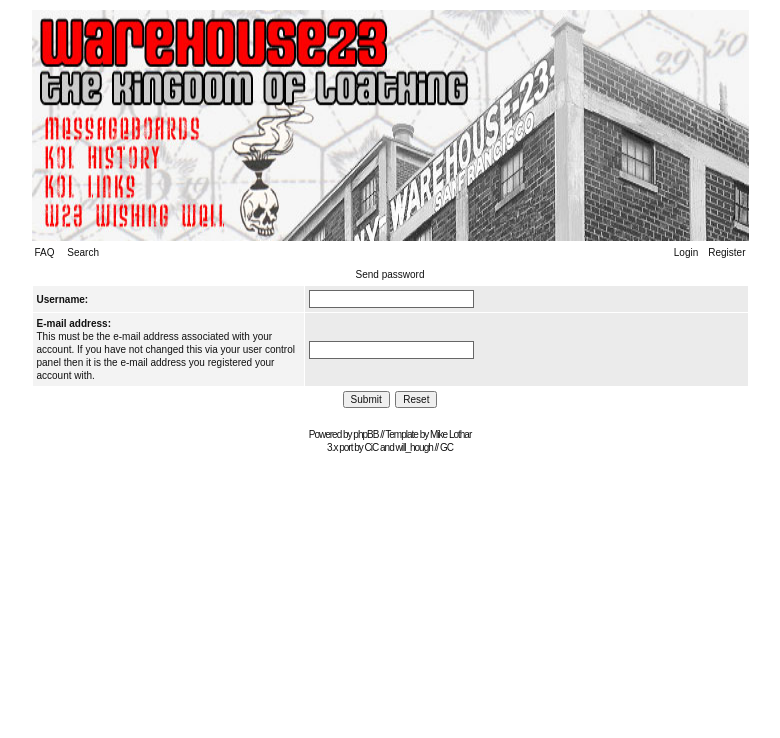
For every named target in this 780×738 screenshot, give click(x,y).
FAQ (45, 252)
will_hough (414, 447)
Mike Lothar (450, 434)
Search (83, 252)
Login (686, 252)
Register (726, 252)
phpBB (365, 434)
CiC (372, 447)
